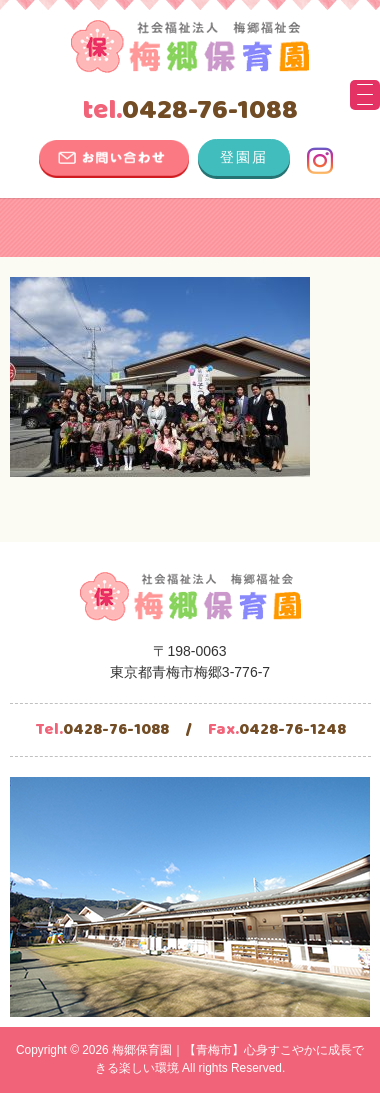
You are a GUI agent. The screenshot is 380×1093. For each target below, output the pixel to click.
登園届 (244, 157)
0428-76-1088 (190, 111)
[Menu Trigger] (365, 95)
